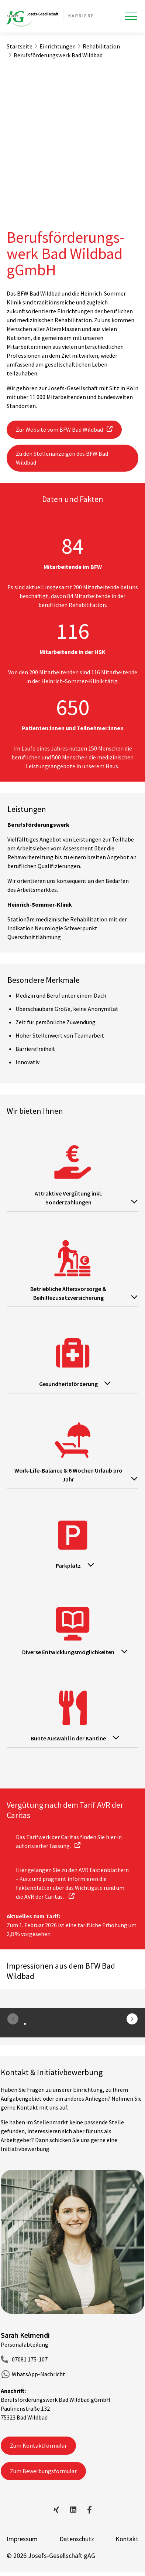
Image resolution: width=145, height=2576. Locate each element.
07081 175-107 (30, 2359)
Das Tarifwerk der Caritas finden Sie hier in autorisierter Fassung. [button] (69, 1841)
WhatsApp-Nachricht (38, 2374)
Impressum (22, 2539)
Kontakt (126, 2539)
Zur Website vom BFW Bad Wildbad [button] (59, 429)
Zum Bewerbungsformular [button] (43, 2471)
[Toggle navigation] (131, 16)
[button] (132, 2018)
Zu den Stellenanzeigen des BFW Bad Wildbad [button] (62, 458)
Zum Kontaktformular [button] (38, 2445)
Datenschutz (76, 2539)
